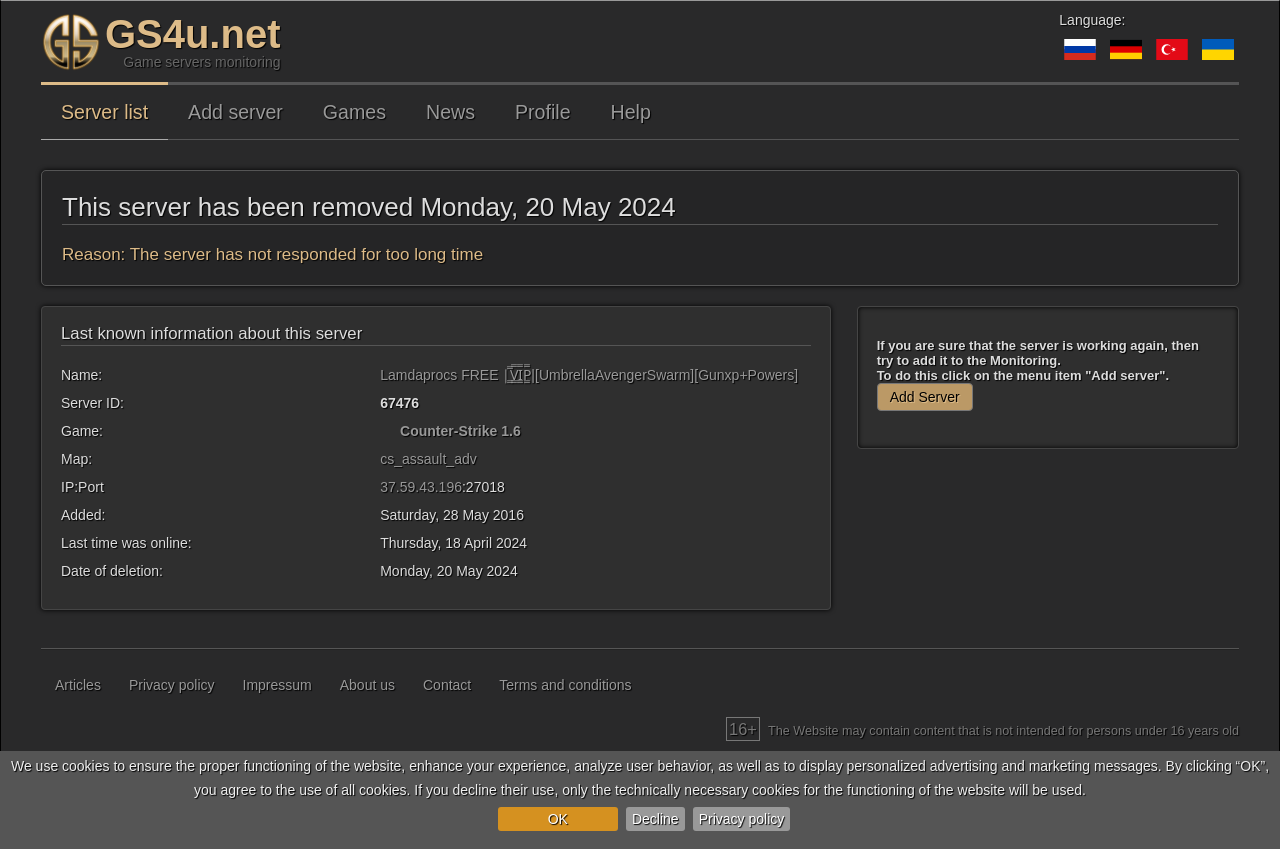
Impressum (277, 685)
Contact (447, 685)
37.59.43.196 (421, 487)
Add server (235, 112)
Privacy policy (742, 819)
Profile (543, 112)
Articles (78, 685)
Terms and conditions (565, 685)
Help (631, 112)
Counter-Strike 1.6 (460, 431)
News (450, 112)
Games (354, 112)
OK (558, 819)
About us (367, 685)
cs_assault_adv (428, 459)
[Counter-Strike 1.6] (388, 431)
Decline (655, 819)
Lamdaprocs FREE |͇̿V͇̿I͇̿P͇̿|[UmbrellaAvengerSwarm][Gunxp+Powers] (589, 375)
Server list (104, 112)
